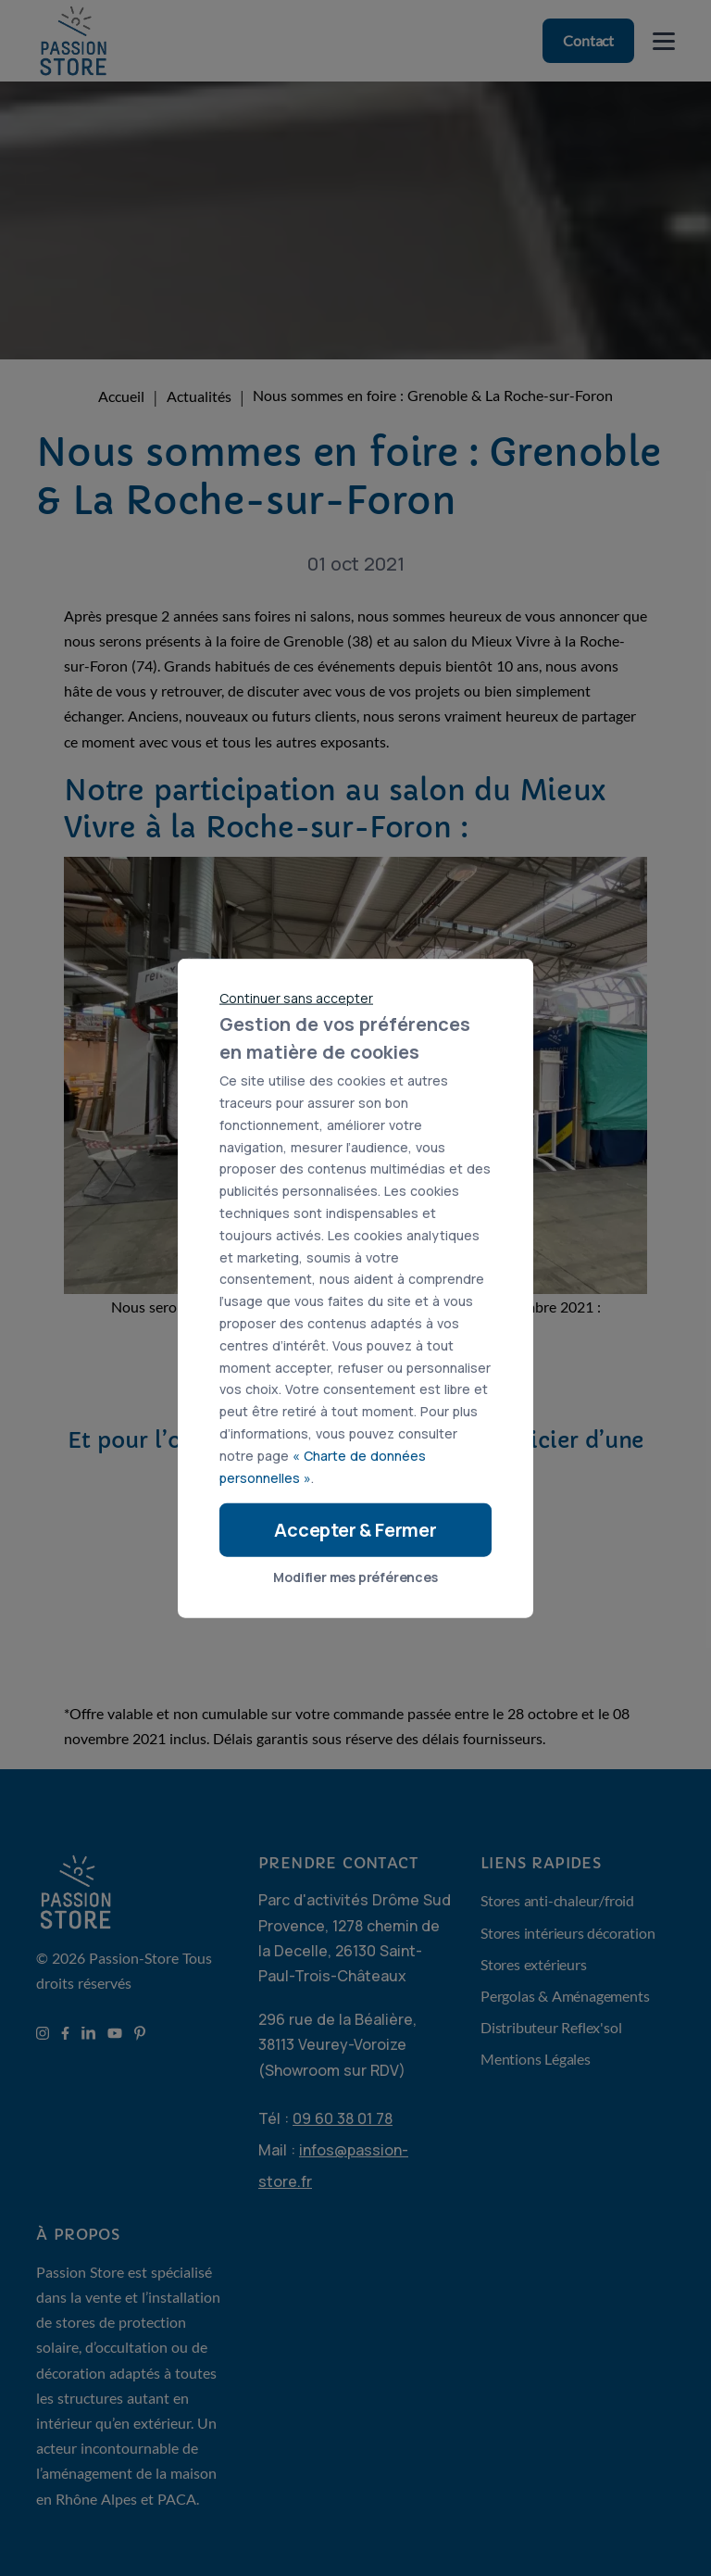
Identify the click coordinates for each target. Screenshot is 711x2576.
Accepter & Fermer (355, 1529)
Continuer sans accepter (296, 997)
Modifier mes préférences (355, 1577)
